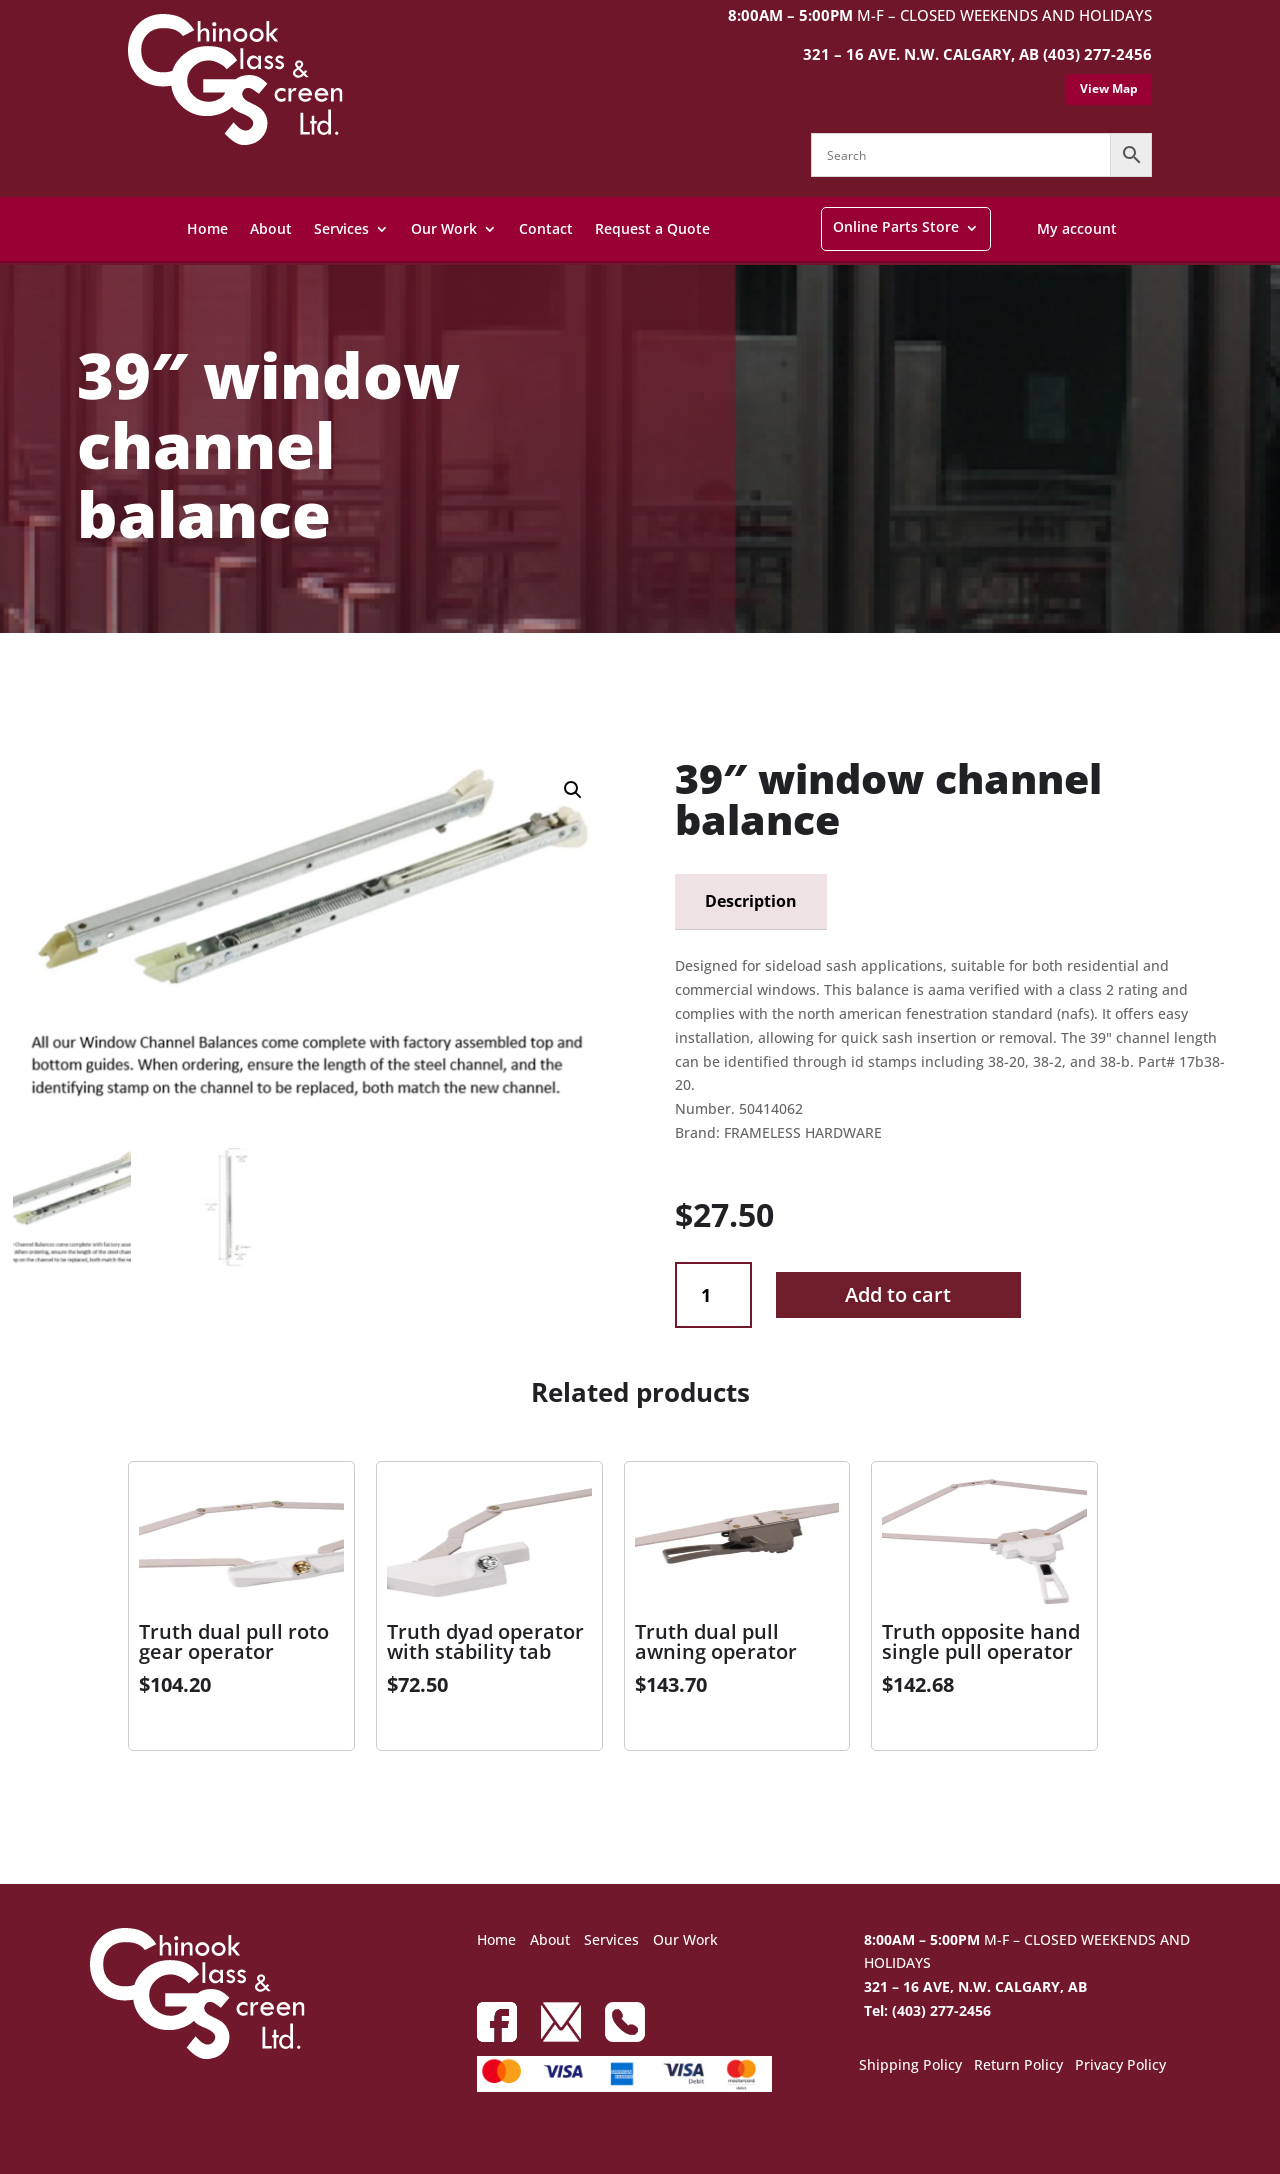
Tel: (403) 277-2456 (927, 2010)
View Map (1109, 88)
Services (341, 228)
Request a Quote (652, 228)
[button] (573, 790)
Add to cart (898, 1294)
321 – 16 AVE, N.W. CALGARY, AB (975, 1986)
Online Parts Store (896, 226)
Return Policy (1018, 2066)
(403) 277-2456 (1097, 54)
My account (1077, 228)
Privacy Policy (1120, 2066)
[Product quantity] (713, 1295)
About (271, 228)
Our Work (444, 228)
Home (207, 228)
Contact (546, 228)
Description (751, 901)
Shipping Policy (910, 2066)
